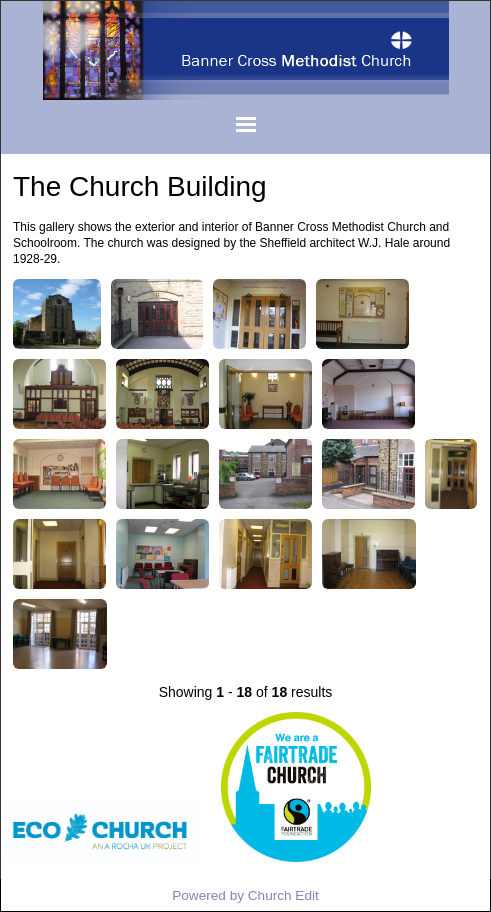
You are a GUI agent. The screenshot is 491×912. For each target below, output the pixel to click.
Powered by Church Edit (245, 895)
